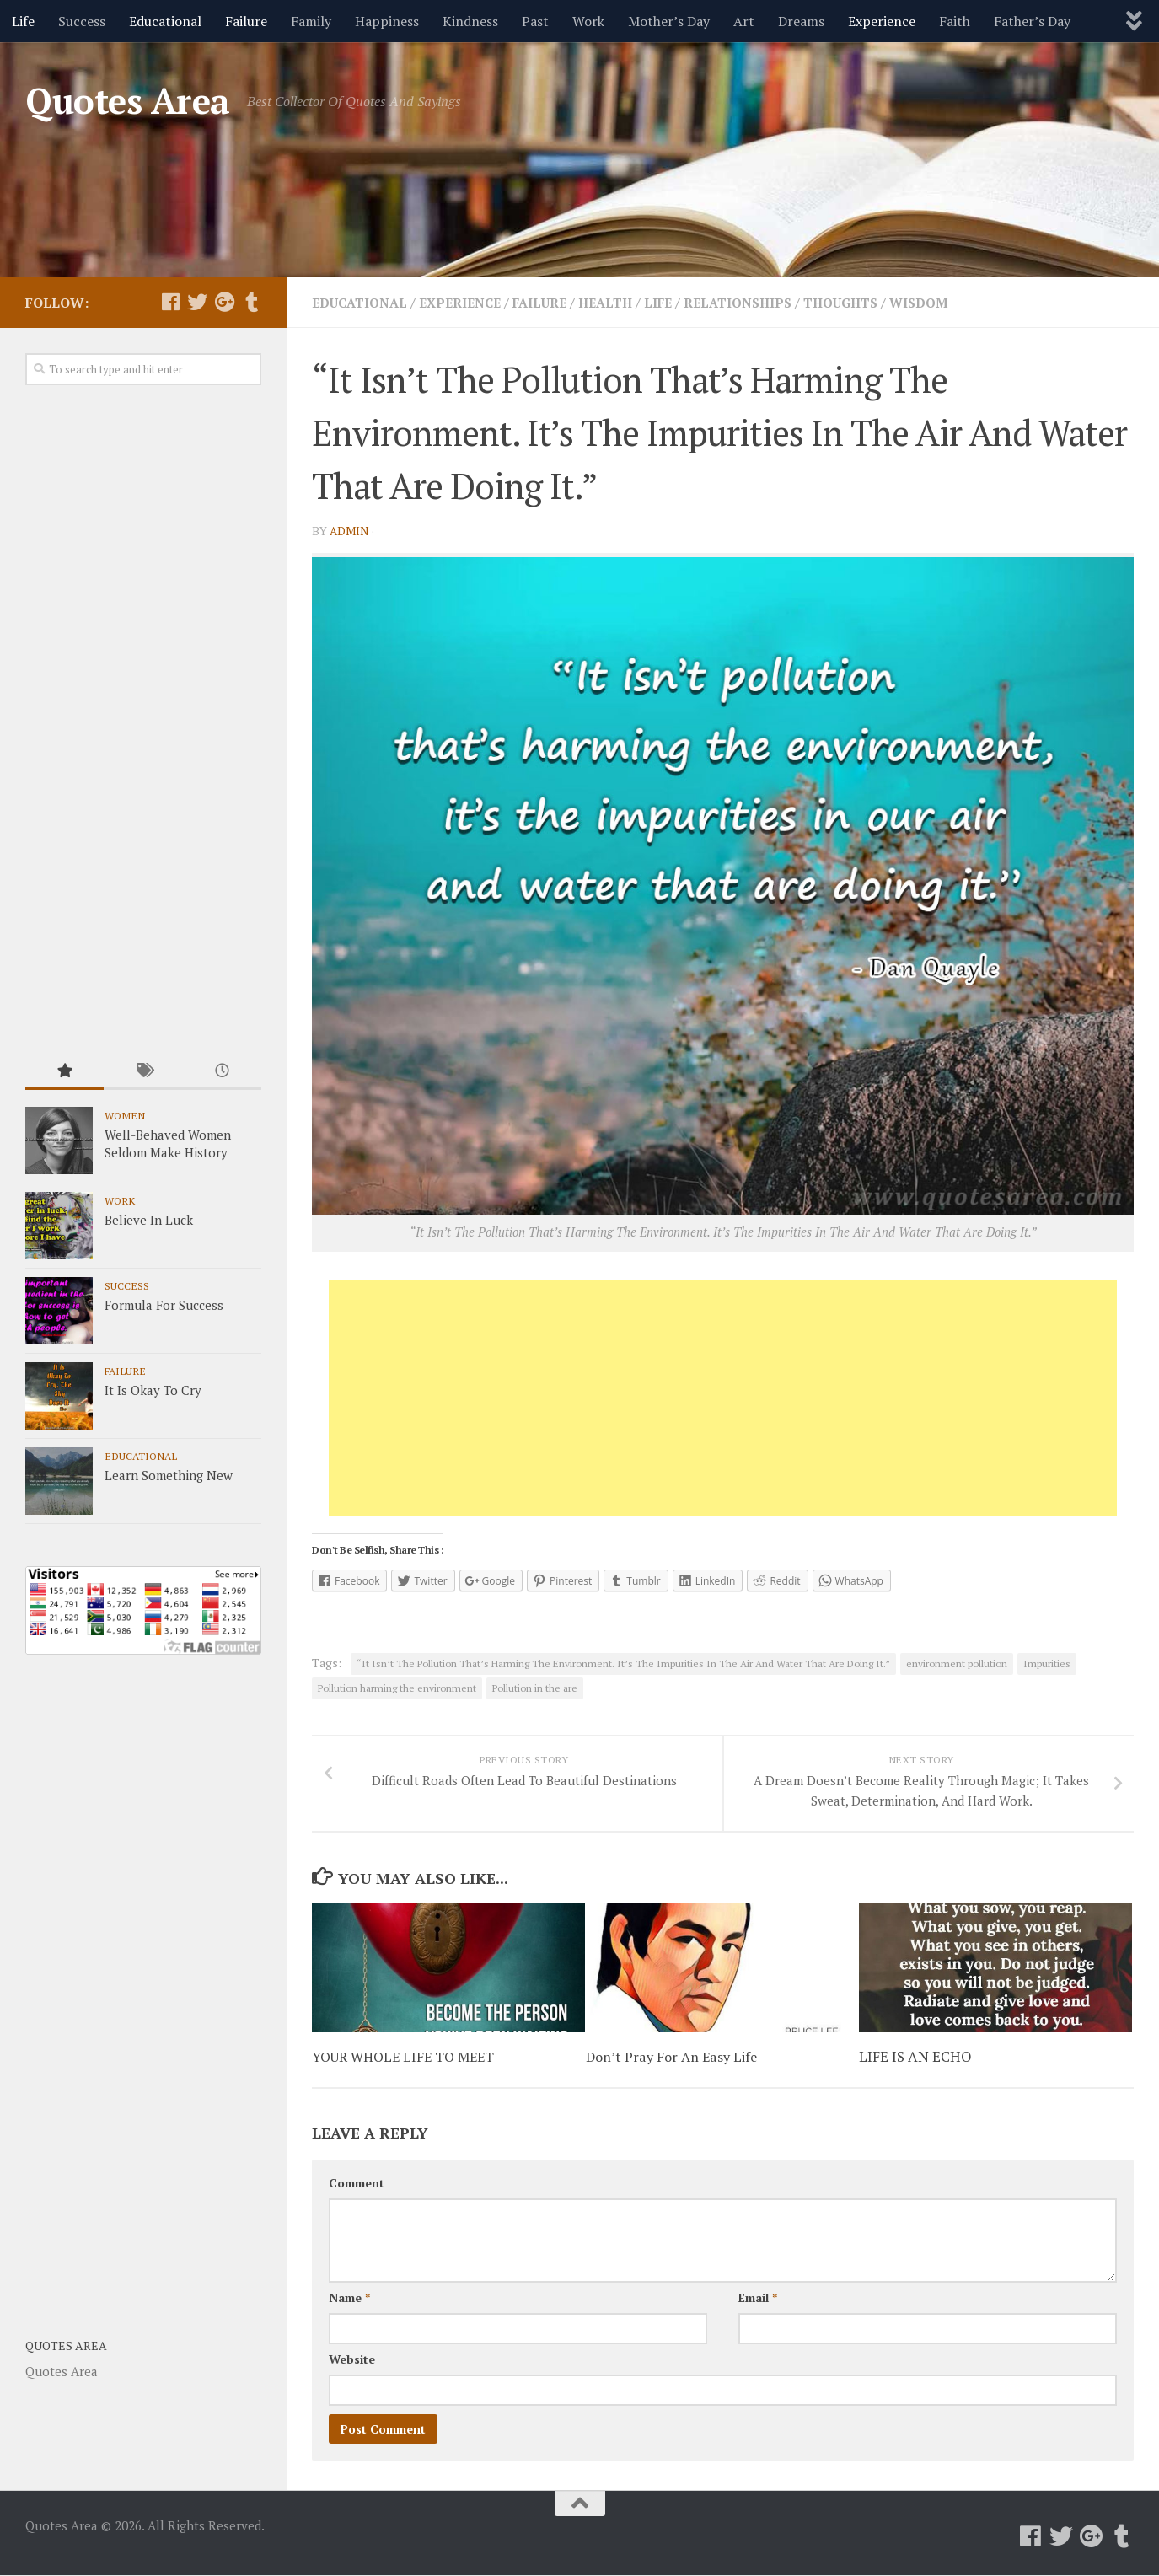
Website (352, 2360)
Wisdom (950, 302)
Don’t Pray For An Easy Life (675, 2057)
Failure (246, 21)
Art (743, 21)
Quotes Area (127, 100)
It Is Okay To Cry (153, 1390)
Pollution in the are (534, 1688)
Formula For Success (164, 1304)
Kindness (470, 21)
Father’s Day (1032, 21)
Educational (165, 21)
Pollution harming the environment (397, 1688)
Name (349, 2298)
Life (23, 21)
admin (350, 531)
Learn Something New (169, 1475)
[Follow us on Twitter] (197, 302)
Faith (954, 21)
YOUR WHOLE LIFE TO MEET (408, 2057)
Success (81, 21)
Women (125, 1115)
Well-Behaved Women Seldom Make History (168, 1143)
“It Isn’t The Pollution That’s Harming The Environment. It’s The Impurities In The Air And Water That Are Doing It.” (623, 1663)
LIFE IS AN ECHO (915, 2057)
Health (623, 302)
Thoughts (869, 302)
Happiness (387, 21)
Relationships (761, 302)
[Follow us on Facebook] (170, 302)
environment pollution (956, 1663)
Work (588, 21)
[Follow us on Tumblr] (251, 302)
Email (757, 2298)
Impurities (1046, 1663)
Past (535, 21)
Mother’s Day (669, 21)
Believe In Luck (149, 1219)
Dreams (801, 21)
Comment (356, 2184)
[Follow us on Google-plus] (224, 302)
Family (311, 21)
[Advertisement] (723, 1398)
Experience (881, 21)
